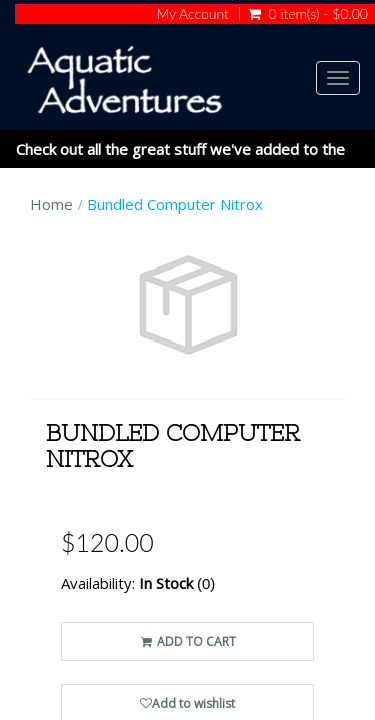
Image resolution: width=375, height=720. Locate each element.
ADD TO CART (187, 641)
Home (51, 204)
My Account (192, 14)
